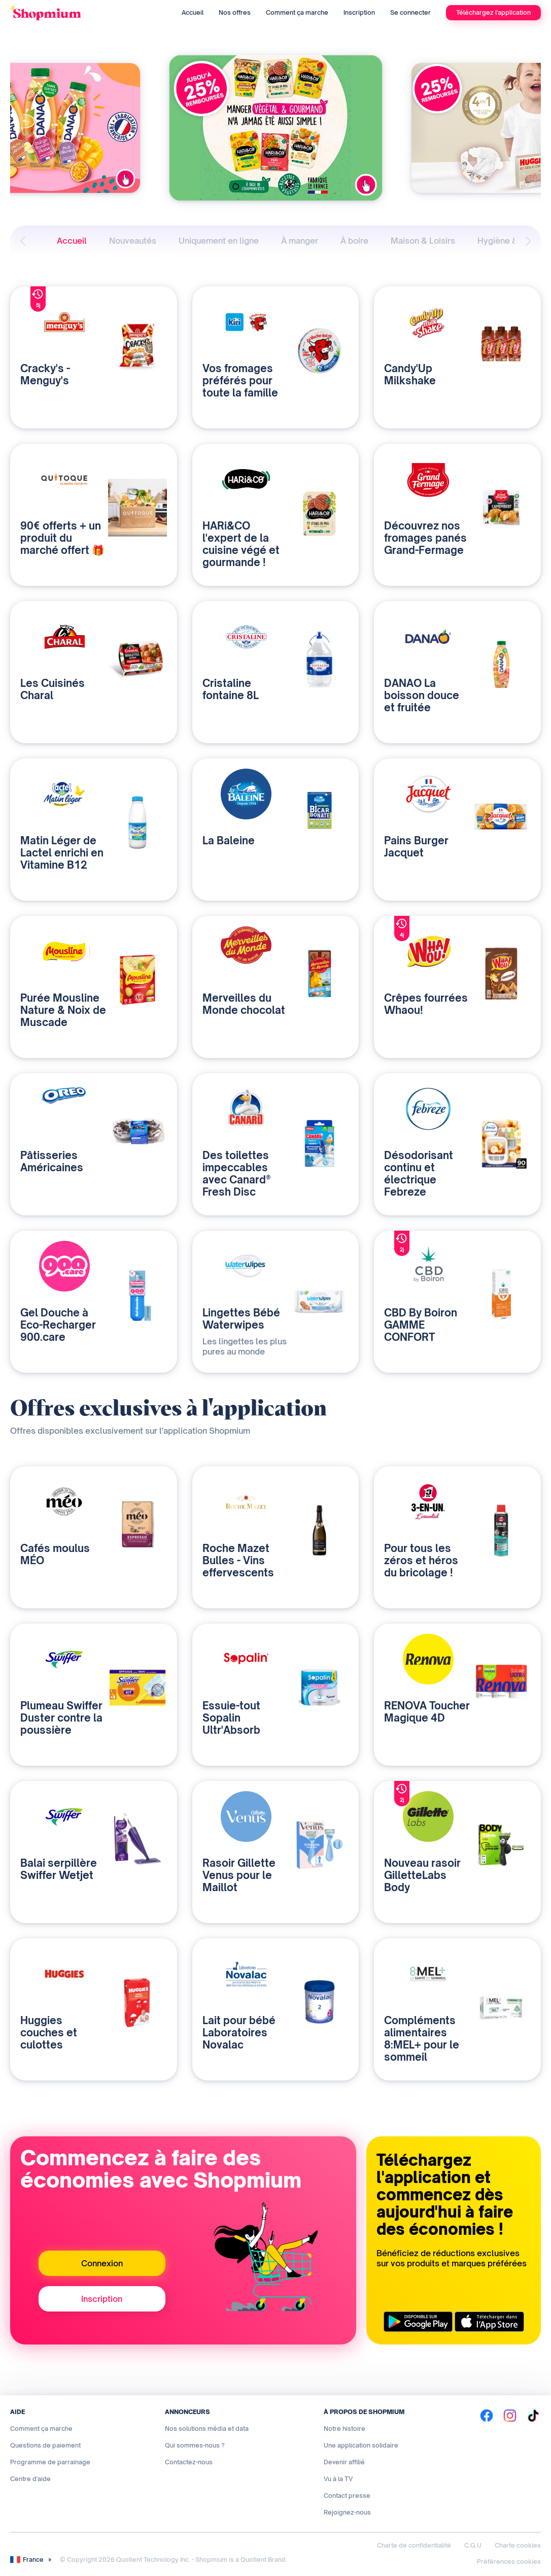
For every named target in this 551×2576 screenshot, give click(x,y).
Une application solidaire (361, 2445)
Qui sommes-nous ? (195, 2445)
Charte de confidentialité (414, 2545)
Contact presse (347, 2495)
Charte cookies (518, 2545)
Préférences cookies (509, 2561)
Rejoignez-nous (347, 2512)
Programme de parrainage (50, 2462)
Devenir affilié (344, 2462)
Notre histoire (344, 2428)
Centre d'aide (30, 2479)
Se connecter (410, 12)
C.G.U (472, 2545)
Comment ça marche (297, 12)
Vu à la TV (338, 2479)
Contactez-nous (189, 2462)
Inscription (359, 12)
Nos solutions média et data (207, 2428)
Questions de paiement (45, 2445)
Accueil (192, 12)
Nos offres (235, 12)
